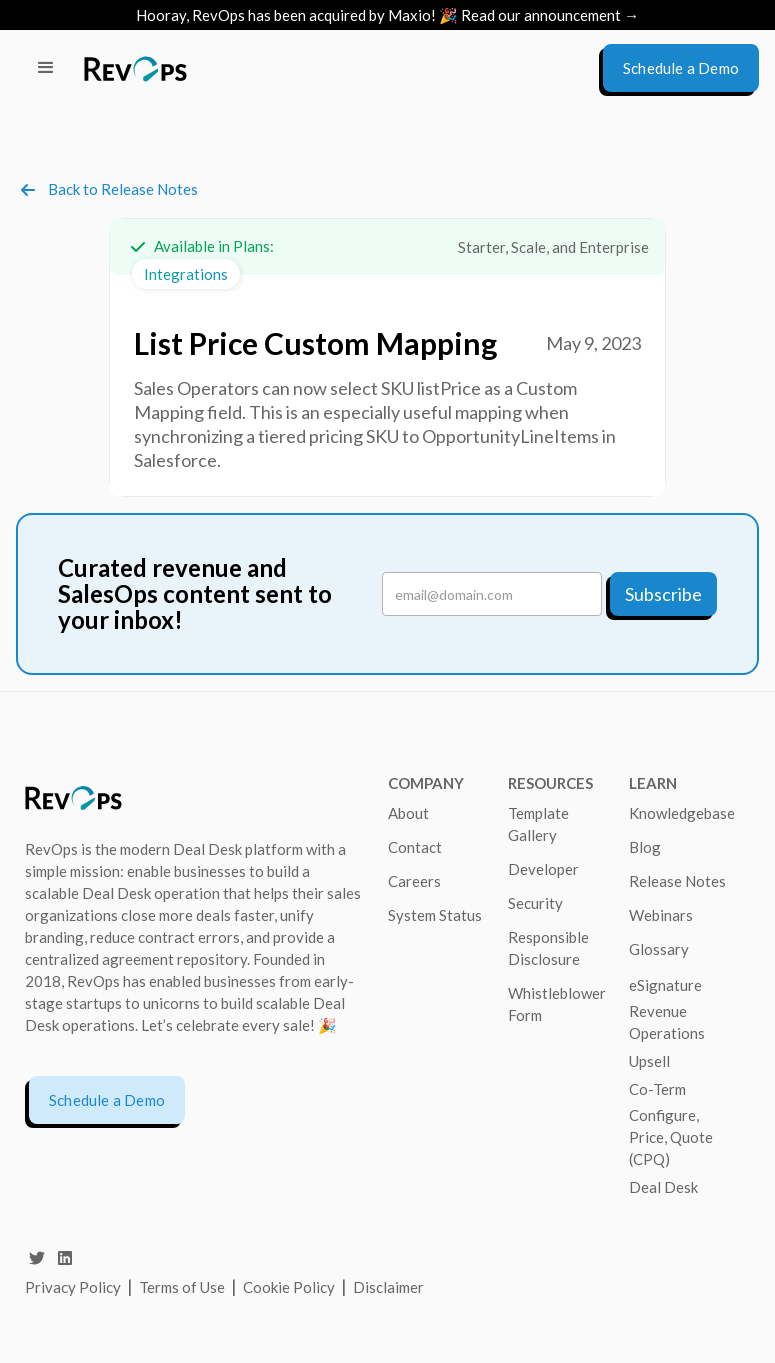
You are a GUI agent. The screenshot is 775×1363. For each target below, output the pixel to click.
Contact (415, 847)
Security (535, 903)
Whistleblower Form (557, 1004)
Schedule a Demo (107, 1100)
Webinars (661, 915)
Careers (414, 881)
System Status (435, 915)
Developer (543, 869)
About (408, 813)
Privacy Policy (73, 1287)
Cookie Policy (289, 1287)
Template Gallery (538, 824)
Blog (645, 847)
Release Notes (677, 881)
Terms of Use (183, 1287)
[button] (46, 68)
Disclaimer (388, 1287)
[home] (135, 68)
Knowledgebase (682, 813)
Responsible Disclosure (548, 948)
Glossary (659, 949)
